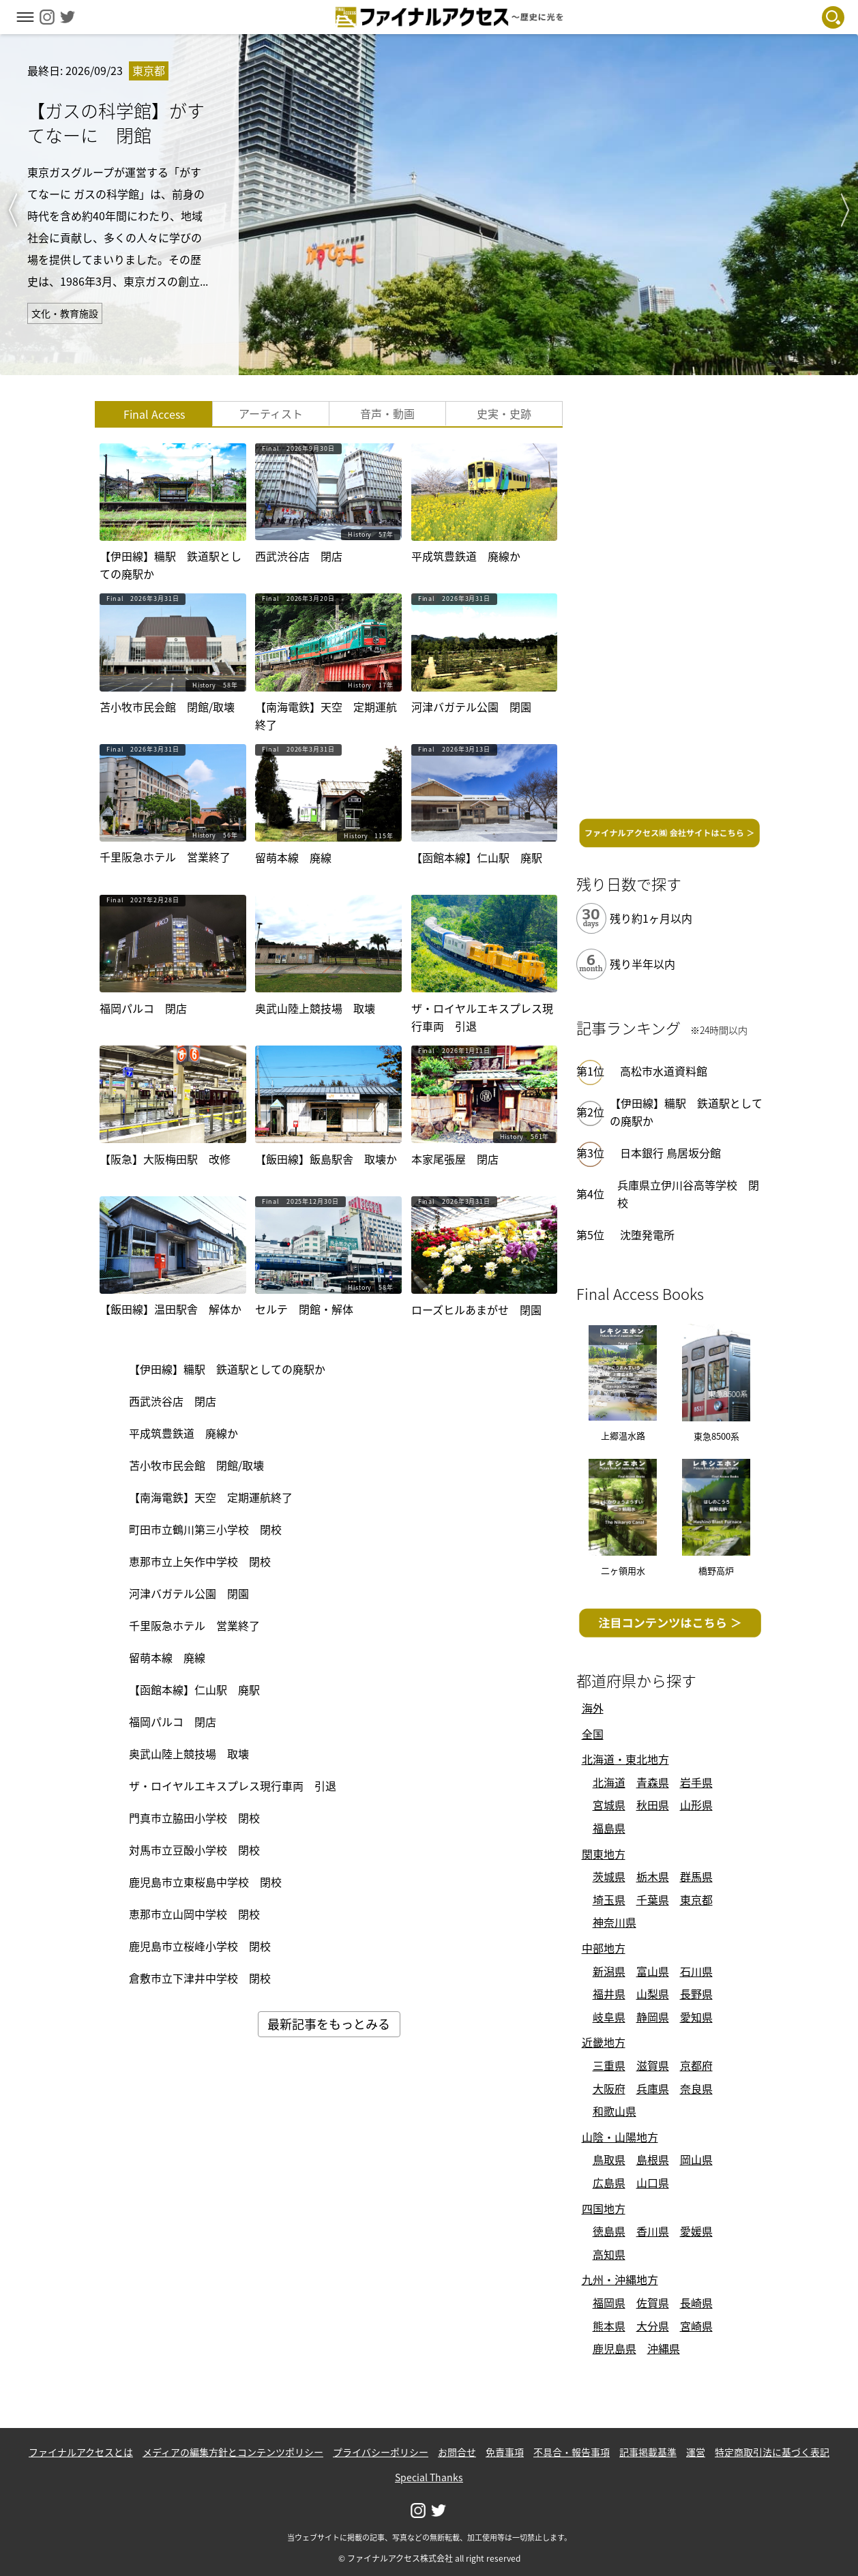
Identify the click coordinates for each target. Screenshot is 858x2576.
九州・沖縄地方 (620, 2279)
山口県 (652, 2182)
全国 (593, 1734)
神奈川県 (614, 1922)
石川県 (696, 1971)
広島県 (609, 2182)
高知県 (609, 2254)
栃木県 (652, 1876)
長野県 (696, 1993)
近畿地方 (603, 2042)
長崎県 (696, 2302)
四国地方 (603, 2208)
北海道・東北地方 (625, 1759)
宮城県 (609, 1804)
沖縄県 (663, 2348)
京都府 (696, 2065)
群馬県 (696, 1876)
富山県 (652, 1971)
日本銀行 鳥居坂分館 (670, 1152)
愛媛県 (696, 2231)
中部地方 (603, 1948)
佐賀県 (652, 2302)
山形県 (696, 1804)
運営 (695, 2452)
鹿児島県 (614, 2348)
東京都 (696, 1899)
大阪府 (609, 2088)
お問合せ (457, 2452)
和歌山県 (614, 2111)
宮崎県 (696, 2326)
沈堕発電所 (647, 1234)
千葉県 (652, 1899)
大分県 (652, 2326)
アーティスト (271, 413)
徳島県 (609, 2231)
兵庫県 (652, 2088)
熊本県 (609, 2326)
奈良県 (696, 2088)
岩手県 (696, 1782)
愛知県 (696, 2017)
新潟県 (609, 1971)
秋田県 (652, 1804)
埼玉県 (609, 1899)
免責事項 (505, 2452)
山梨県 (652, 1993)
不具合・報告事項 (571, 2452)
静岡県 (652, 2017)
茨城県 (609, 1876)
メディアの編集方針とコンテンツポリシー (233, 2452)
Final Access (154, 414)
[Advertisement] (669, 605)
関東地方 (603, 1854)
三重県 (609, 2065)
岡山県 (696, 2159)
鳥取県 (609, 2159)
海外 (593, 1708)
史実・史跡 (504, 413)
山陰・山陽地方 (620, 2137)
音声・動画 (387, 413)
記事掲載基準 (648, 2452)
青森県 (652, 1782)
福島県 (609, 1828)
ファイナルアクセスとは (81, 2452)
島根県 (652, 2159)
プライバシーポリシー (380, 2452)
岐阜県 (609, 2017)
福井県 (609, 1993)
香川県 (652, 2231)
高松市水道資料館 (663, 1071)
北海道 (609, 1782)
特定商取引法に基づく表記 (772, 2452)
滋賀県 (652, 2065)
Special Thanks (429, 2477)
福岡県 (609, 2302)
